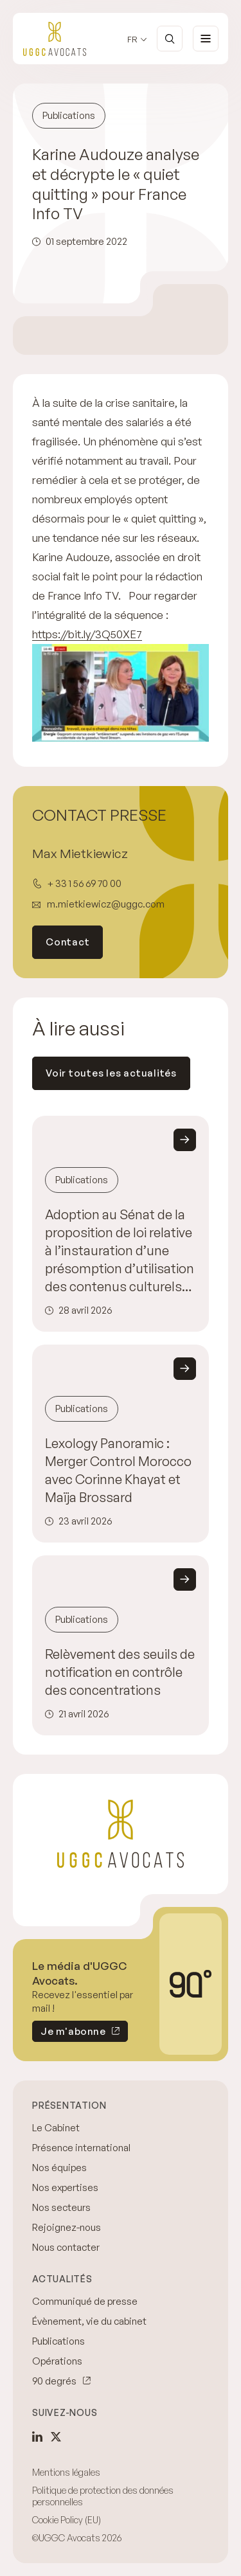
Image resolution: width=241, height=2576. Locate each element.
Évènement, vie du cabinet (89, 2321)
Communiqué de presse (85, 2301)
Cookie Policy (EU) (66, 2519)
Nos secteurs (61, 2207)
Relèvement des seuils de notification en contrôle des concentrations (120, 1672)
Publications (58, 2341)
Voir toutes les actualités (111, 1073)
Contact (67, 942)
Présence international (81, 2148)
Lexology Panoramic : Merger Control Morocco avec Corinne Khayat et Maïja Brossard (118, 1470)
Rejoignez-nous (66, 2227)
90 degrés (54, 2381)
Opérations (57, 2361)
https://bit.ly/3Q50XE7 (87, 634)
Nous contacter (66, 2247)
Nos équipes (59, 2167)
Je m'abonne (68, 2033)
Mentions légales (66, 2472)
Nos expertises (65, 2187)
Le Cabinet (56, 2128)
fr (132, 39)
